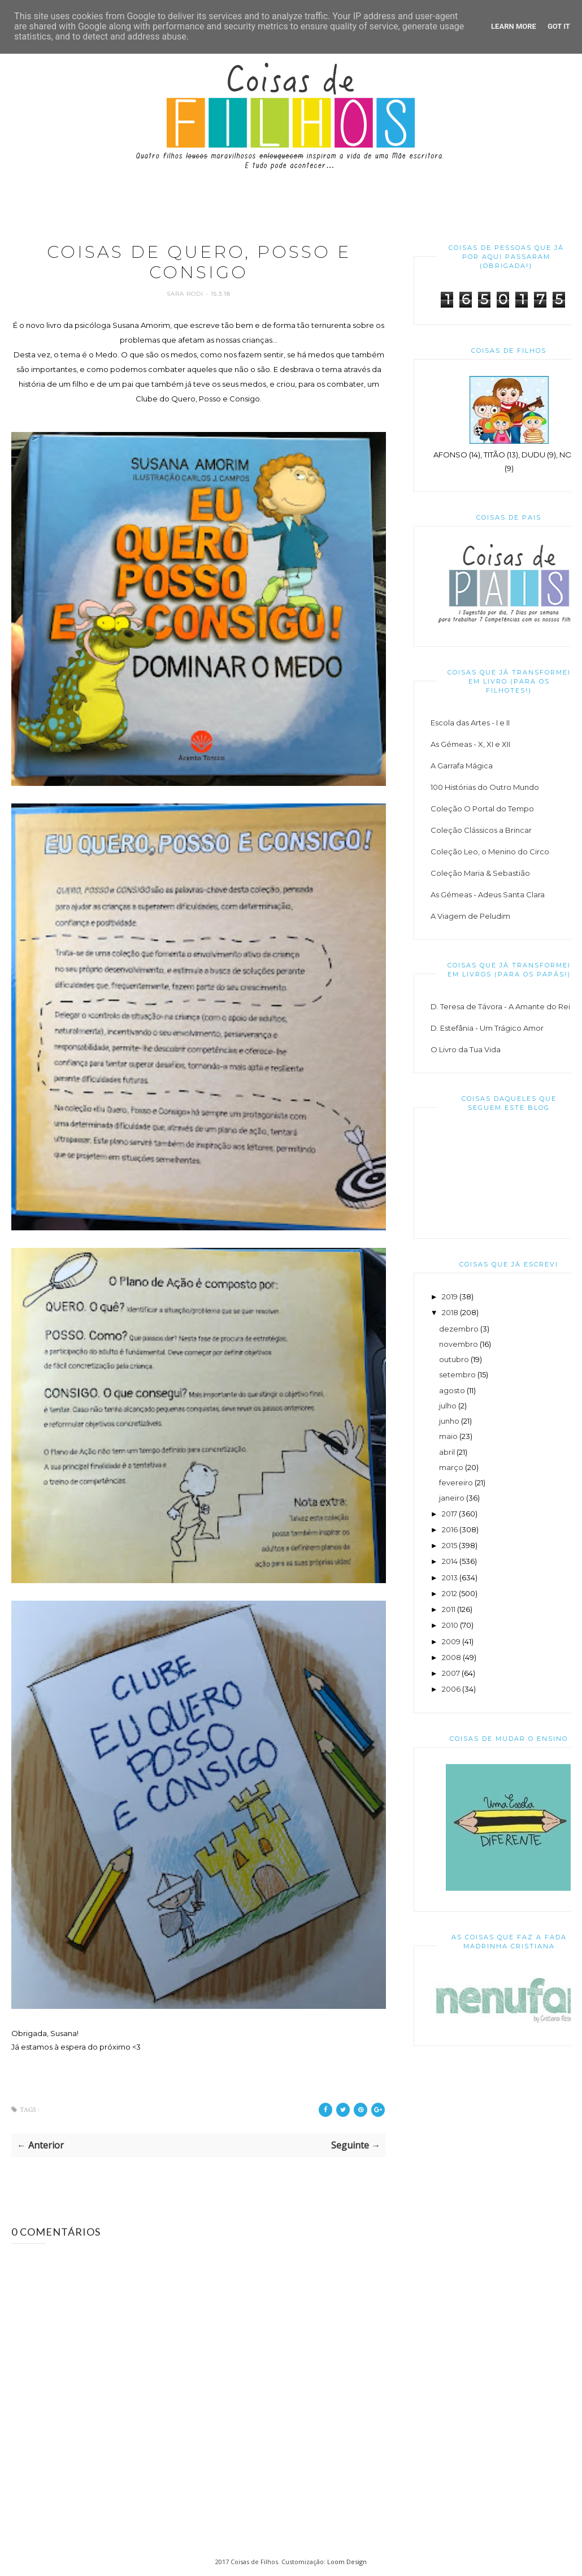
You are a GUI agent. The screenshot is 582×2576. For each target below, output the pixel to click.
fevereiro (456, 1482)
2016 (450, 1529)
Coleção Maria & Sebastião (480, 873)
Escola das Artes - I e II (470, 722)
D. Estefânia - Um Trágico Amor (487, 1027)
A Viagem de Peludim (470, 915)
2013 (450, 1577)
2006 (451, 1688)
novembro (458, 1343)
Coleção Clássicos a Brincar (481, 830)
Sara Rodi (186, 293)
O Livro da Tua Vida (466, 1049)
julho (448, 1405)
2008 (451, 1657)
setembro (457, 1374)
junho (449, 1420)
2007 (451, 1673)
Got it (559, 26)
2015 (449, 1545)
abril (447, 1451)
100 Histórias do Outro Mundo (485, 787)
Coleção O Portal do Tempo (482, 808)
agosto (452, 1390)
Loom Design (347, 2561)
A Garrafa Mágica (462, 765)
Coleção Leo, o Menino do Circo (490, 851)
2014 (450, 1561)
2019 (450, 1296)
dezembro (459, 1328)
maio (448, 1436)
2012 (449, 1593)
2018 (450, 1312)
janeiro (451, 1497)
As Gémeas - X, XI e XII (470, 744)
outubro (454, 1359)
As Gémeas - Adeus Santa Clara (488, 894)
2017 (449, 1513)
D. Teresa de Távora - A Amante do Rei (500, 1006)
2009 (451, 1641)
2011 (448, 1609)
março (451, 1467)
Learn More (513, 26)
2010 (450, 1625)
